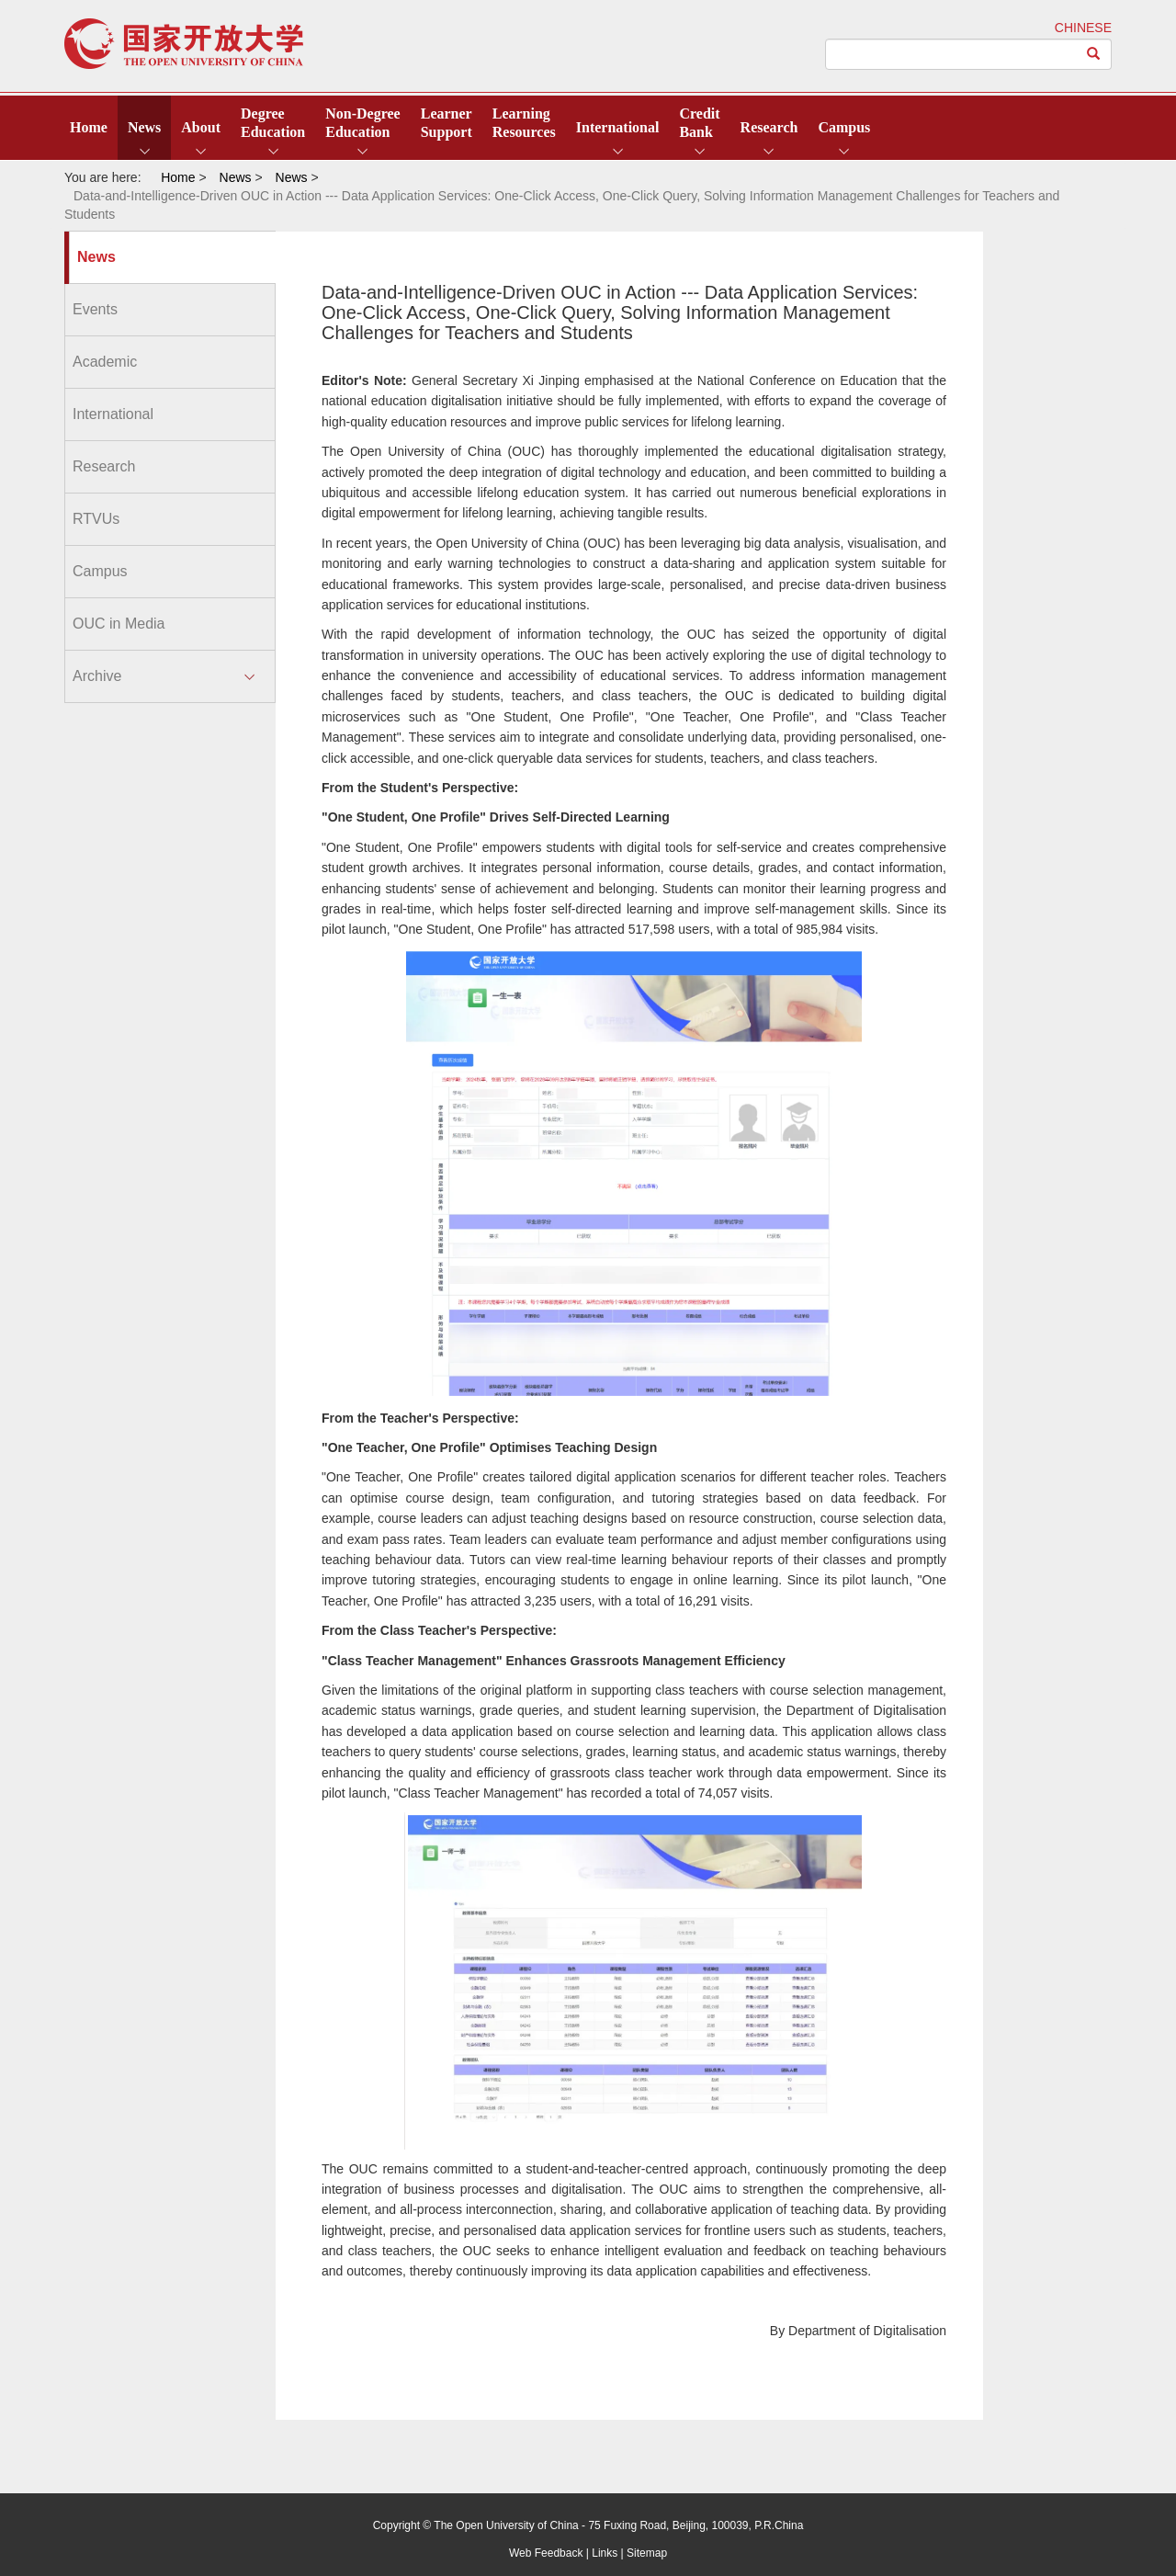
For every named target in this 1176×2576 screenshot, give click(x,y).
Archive (97, 676)
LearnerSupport (446, 123)
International (618, 127)
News (144, 127)
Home (88, 127)
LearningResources (524, 123)
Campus (844, 127)
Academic (105, 361)
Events (95, 309)
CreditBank (699, 123)
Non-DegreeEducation (362, 123)
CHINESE (1083, 27)
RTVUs (96, 519)
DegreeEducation (273, 123)
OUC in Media (118, 623)
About (200, 127)
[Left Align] (1094, 54)
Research (769, 127)
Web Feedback (546, 2553)
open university (183, 43)
